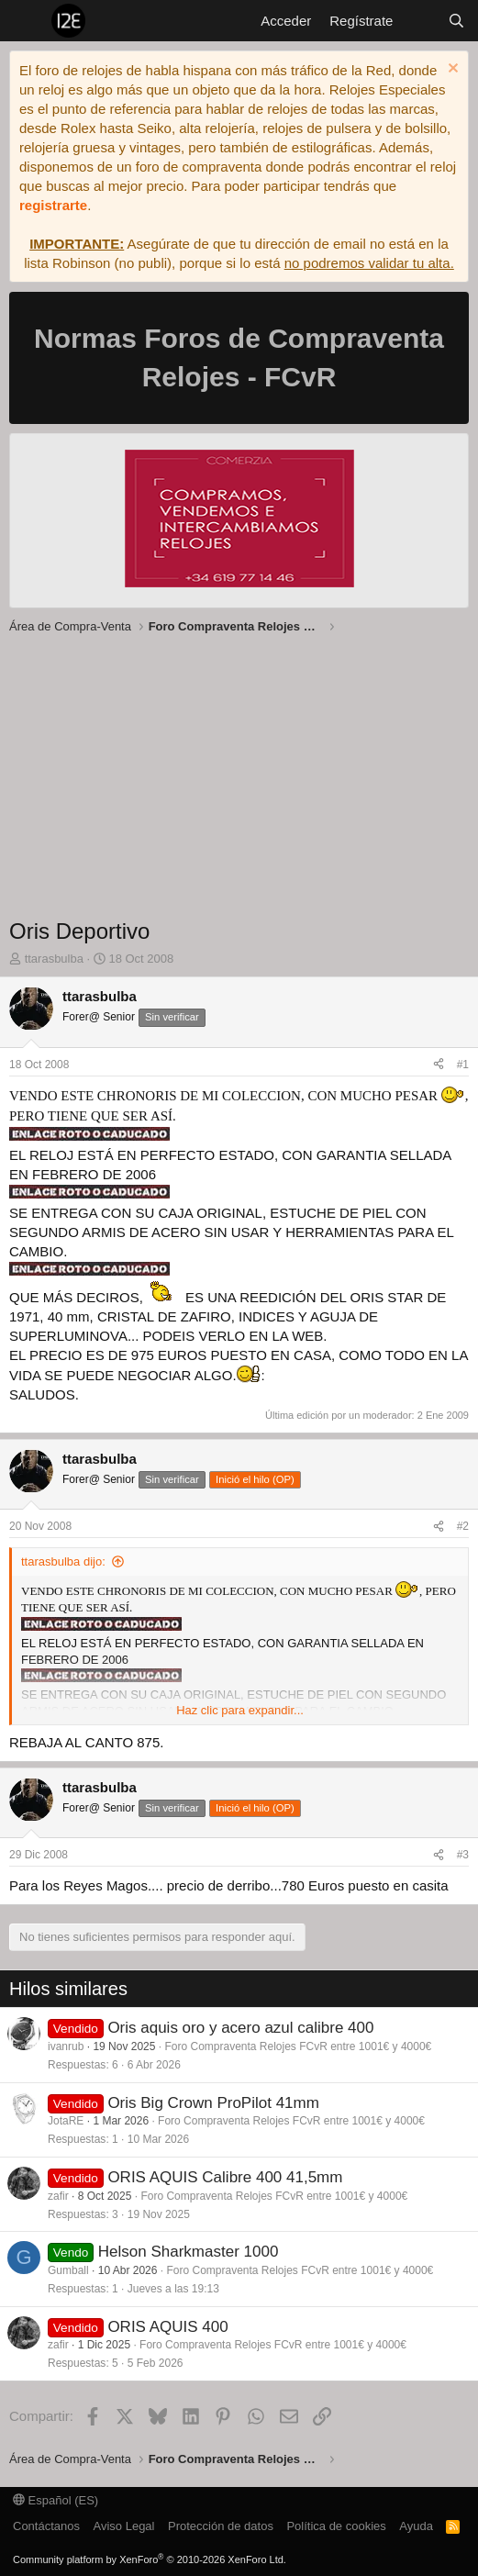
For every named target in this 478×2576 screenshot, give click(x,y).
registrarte (53, 205)
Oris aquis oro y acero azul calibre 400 (240, 2027)
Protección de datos (220, 2526)
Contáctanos (46, 2526)
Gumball (68, 2270)
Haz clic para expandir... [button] (240, 1710)
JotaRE (65, 2120)
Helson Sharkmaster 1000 (188, 2251)
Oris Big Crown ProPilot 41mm (213, 2103)
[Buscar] (456, 21)
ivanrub (65, 2046)
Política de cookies (335, 2526)
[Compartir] (438, 1065)
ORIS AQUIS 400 (167, 2327)
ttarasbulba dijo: (63, 1561)
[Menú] (25, 21)
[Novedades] (420, 21)
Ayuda (416, 2526)
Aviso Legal (124, 2526)
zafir (58, 2196)
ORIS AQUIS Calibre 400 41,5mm (224, 2177)
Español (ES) (55, 2500)
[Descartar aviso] (451, 70)
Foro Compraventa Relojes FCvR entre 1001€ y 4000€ (297, 2046)
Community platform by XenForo (149, 2559)
